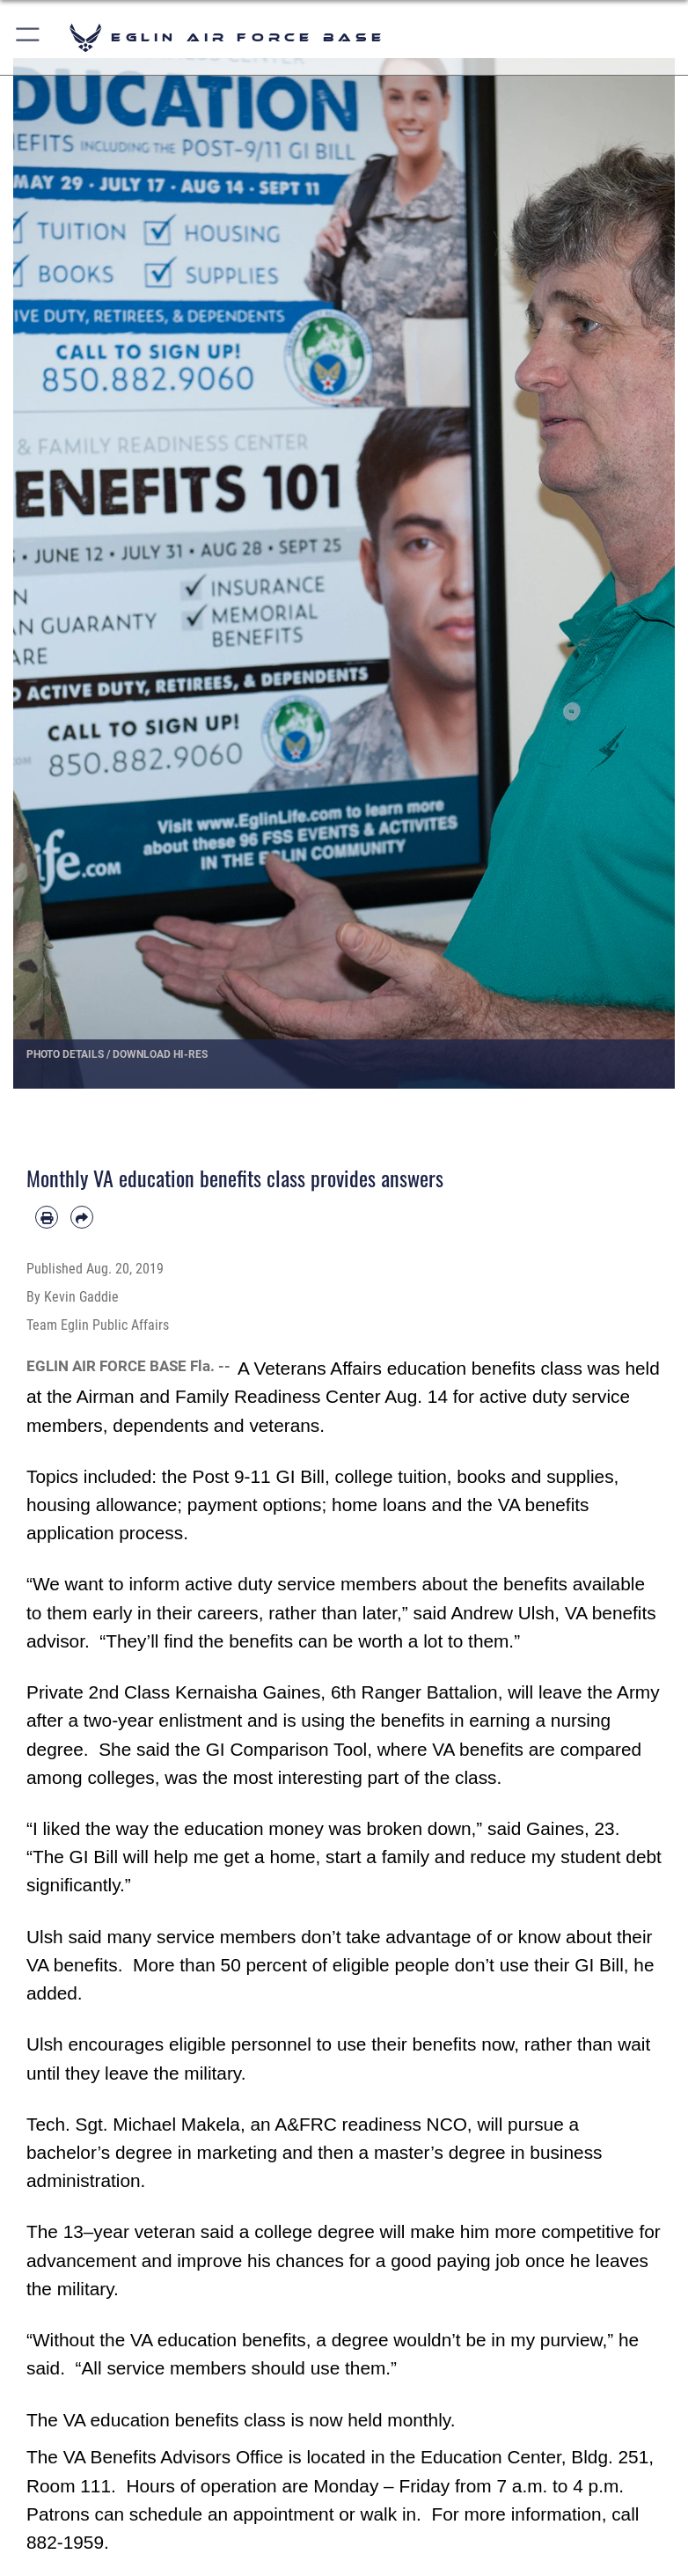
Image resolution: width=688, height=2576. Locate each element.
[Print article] (46, 1217)
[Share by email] (81, 1217)
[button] (28, 37)
